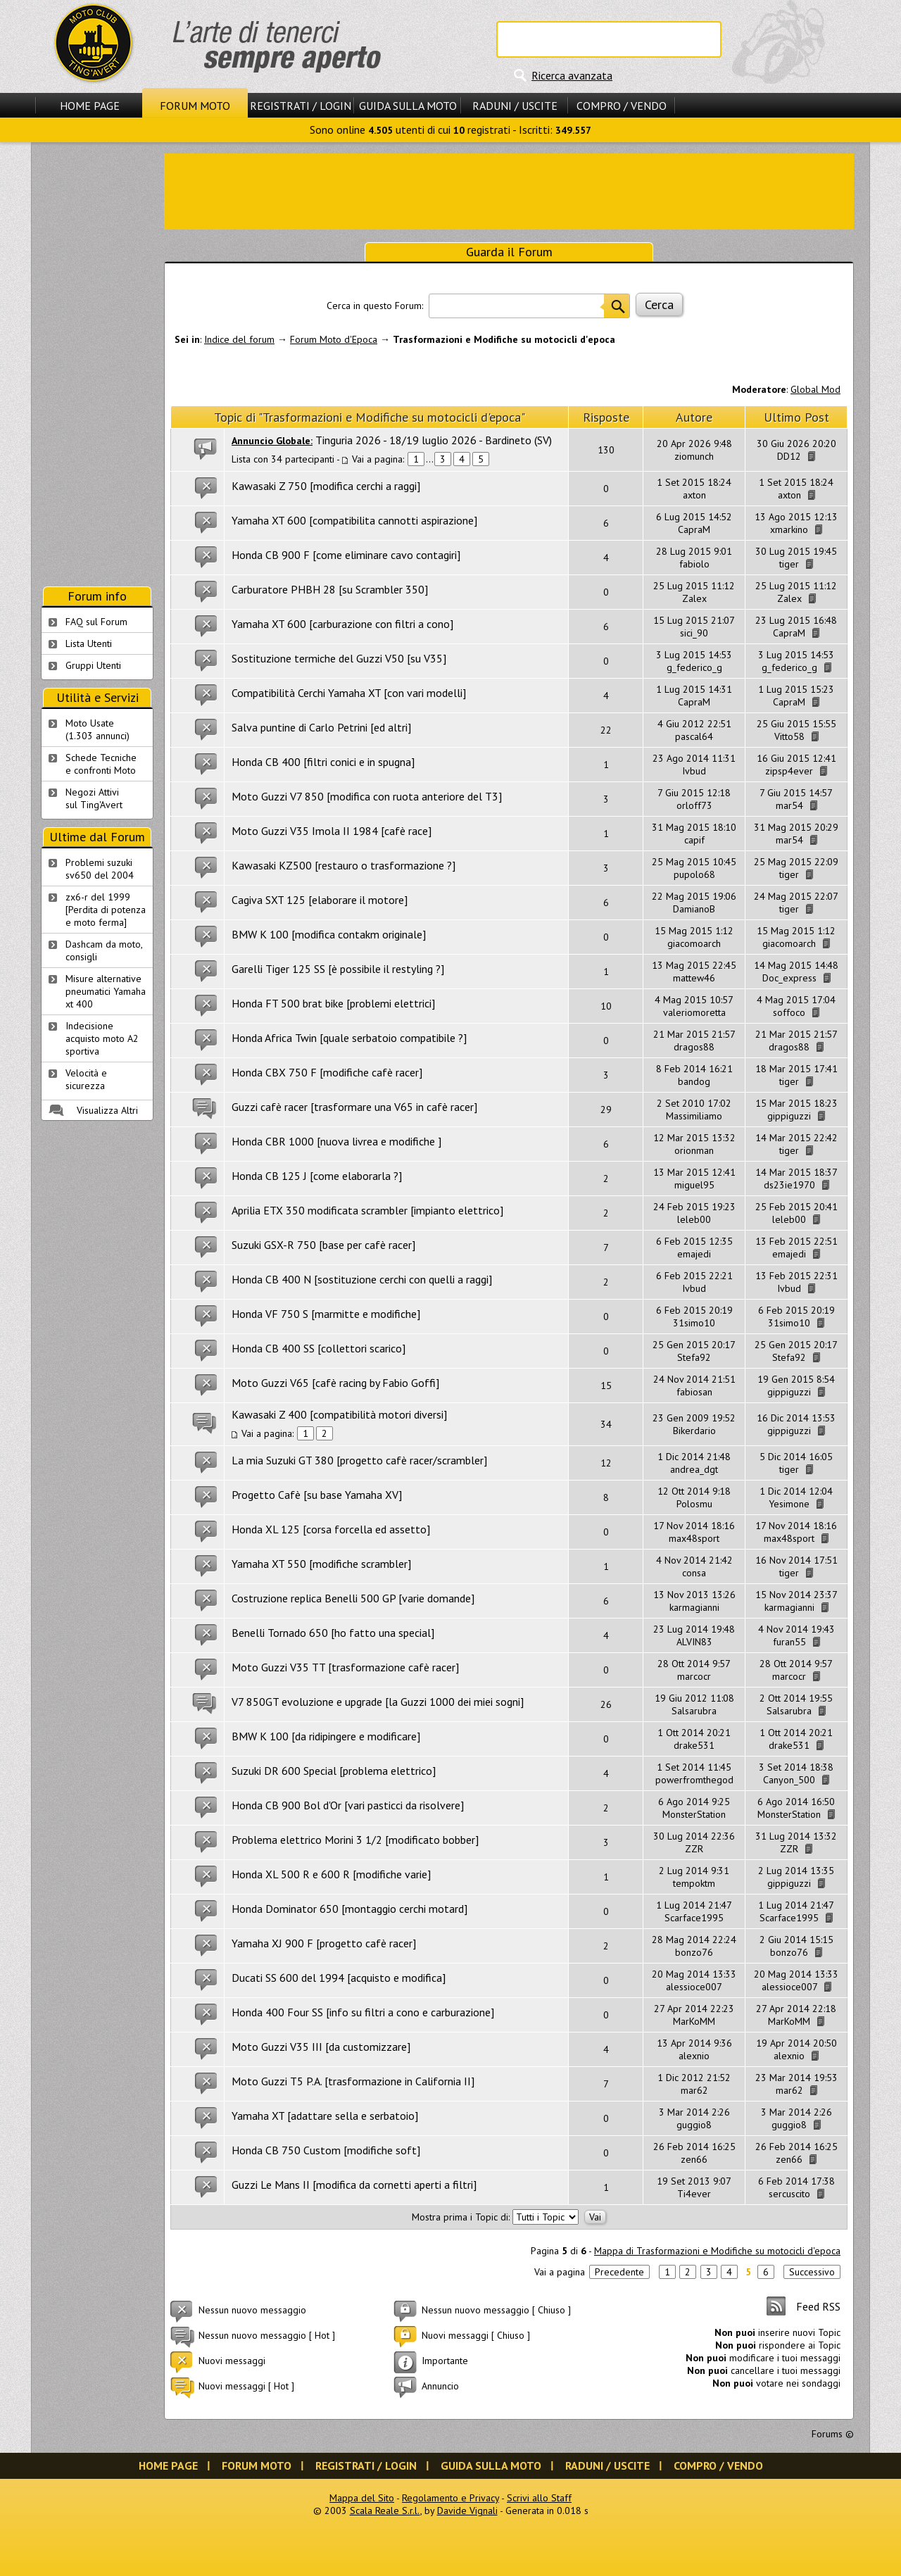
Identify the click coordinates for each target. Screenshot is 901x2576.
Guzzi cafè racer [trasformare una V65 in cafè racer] (354, 1107)
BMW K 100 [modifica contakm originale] (329, 934)
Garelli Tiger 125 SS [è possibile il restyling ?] (338, 969)
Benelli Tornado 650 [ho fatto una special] (333, 1633)
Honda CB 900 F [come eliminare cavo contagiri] (346, 555)
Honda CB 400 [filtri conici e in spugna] (323, 762)
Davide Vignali (467, 2510)
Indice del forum (239, 339)
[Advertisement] (509, 190)
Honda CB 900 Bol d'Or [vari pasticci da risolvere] (348, 1805)
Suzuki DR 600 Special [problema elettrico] (334, 1771)
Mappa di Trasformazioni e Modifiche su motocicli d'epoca (717, 2250)
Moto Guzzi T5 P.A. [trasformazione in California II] (353, 2081)
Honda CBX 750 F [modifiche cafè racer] (327, 1072)
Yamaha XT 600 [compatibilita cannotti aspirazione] (354, 520)
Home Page (90, 106)
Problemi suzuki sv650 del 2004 (99, 868)
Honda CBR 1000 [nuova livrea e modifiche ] (336, 1141)
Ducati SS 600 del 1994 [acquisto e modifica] (339, 1978)
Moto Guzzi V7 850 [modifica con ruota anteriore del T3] (367, 796)
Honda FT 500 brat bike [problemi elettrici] (333, 1003)
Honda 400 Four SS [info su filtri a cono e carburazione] (363, 2012)
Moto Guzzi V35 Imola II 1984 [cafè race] (331, 831)
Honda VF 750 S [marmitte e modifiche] (326, 1314)
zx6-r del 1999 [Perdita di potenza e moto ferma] (105, 910)
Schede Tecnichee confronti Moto (101, 764)
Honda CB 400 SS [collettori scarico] (318, 1348)
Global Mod (815, 389)
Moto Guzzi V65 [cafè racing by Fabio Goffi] (335, 1383)
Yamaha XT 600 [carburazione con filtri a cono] (342, 624)
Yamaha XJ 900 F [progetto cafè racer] (324, 1943)
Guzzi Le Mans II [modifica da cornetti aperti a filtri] (354, 2185)
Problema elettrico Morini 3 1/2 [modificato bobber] (355, 1840)
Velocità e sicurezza (86, 1079)
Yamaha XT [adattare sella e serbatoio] (325, 2116)
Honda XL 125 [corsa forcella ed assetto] (331, 1529)
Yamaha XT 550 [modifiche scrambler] (321, 1564)
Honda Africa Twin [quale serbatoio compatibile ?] (349, 1038)
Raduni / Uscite (514, 106)
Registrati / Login (300, 106)
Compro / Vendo (621, 106)
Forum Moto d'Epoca (333, 339)
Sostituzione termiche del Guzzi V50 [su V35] (339, 658)
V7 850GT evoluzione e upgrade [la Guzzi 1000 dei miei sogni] (378, 1702)
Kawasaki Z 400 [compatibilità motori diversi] (339, 1414)
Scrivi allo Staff (539, 2498)
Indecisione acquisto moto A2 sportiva (102, 1038)
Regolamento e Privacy (450, 2498)
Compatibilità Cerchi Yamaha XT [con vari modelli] (349, 693)
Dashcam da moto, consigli (104, 950)
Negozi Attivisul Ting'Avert (93, 798)
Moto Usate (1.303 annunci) (97, 729)
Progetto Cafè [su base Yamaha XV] (317, 1495)
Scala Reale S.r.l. (385, 2510)
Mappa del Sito (361, 2498)
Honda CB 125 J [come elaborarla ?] (317, 1176)
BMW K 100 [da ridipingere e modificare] (326, 1736)
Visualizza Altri (107, 1110)
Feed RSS (818, 2306)
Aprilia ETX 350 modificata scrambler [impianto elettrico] (367, 1210)
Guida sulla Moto (408, 106)
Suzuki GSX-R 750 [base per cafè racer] (323, 1245)
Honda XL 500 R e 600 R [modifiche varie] (331, 1874)
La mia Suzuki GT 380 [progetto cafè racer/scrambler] (359, 1460)
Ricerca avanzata (571, 75)
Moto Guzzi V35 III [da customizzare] (321, 2047)
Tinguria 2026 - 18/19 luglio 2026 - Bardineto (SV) (433, 440)
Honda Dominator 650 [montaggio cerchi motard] (349, 1909)
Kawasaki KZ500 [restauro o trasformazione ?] (343, 865)
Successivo (812, 2272)
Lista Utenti (88, 643)
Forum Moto (195, 106)
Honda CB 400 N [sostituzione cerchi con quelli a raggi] (362, 1279)
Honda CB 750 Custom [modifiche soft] (326, 2150)
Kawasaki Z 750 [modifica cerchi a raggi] (326, 486)
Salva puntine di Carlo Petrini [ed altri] (321, 727)
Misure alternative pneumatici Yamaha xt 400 (105, 991)
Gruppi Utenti (93, 665)
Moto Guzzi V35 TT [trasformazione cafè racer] (345, 1667)
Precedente (619, 2272)
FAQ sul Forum (96, 621)
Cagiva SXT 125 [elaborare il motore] (320, 900)
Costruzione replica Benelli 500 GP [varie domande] (353, 1598)
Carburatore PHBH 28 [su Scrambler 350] (330, 589)
